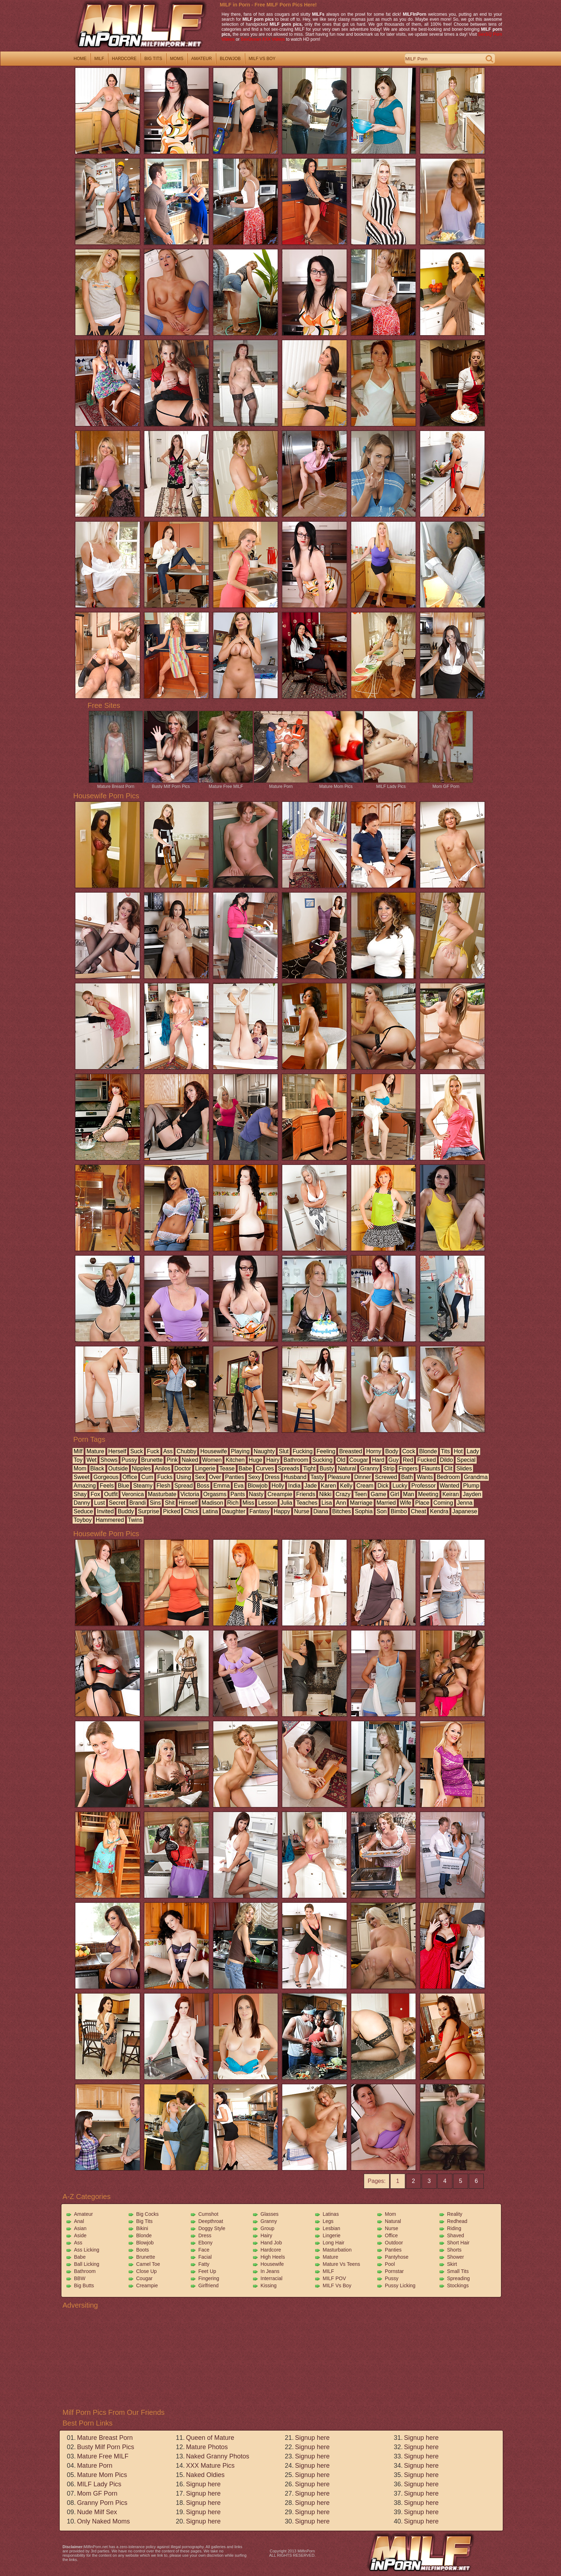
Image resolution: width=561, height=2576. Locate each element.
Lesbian (331, 2228)
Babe (80, 2257)
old (341, 1460)
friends (305, 1494)
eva (239, 1486)
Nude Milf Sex (97, 2512)
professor (423, 1486)
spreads (288, 1468)
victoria (189, 1494)
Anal (79, 2221)
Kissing (268, 2285)
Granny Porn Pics (102, 2502)
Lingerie (332, 2235)
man (408, 1494)
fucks (165, 1477)
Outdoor (394, 2242)
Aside (80, 2235)
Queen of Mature (210, 2437)
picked (171, 1511)
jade (310, 1486)
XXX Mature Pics (210, 2465)
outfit (111, 1494)
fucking (303, 1451)
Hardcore (270, 2250)
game (378, 1494)
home (80, 58)
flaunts (431, 1468)
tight (309, 1468)
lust (99, 1503)
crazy (343, 1494)
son (382, 1511)
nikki (325, 1494)
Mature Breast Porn (116, 784)
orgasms (215, 1494)
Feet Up (207, 2271)
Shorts (454, 2250)
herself (117, 1451)
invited (105, 1511)
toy (78, 1460)
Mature (330, 2257)
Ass (78, 2242)
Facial (205, 2257)
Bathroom (85, 2271)
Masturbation (337, 2250)
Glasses (269, 2214)
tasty (317, 1477)
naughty (264, 1451)
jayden (472, 1494)
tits (445, 1451)
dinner (362, 1477)
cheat (418, 1511)
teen (360, 1494)
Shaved (455, 2235)
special (466, 1460)
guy (393, 1460)
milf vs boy (262, 58)
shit (170, 1503)
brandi (137, 1503)
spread (183, 1486)
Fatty (203, 2264)
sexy (254, 1477)
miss (248, 1503)
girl (394, 1494)
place (422, 1503)
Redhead (457, 2221)
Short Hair (458, 2242)
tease (227, 1468)
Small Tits (458, 2271)
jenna (465, 1503)
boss (203, 1486)
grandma (476, 1477)
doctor (182, 1468)
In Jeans (269, 2271)
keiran (450, 1494)
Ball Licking (86, 2264)
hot (458, 1451)
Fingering (208, 2278)
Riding (454, 2228)
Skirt (452, 2264)
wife (405, 1503)
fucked (426, 1460)
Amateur (83, 2214)
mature (95, 1451)
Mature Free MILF (226, 784)
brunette (152, 1460)
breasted (350, 1451)
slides (464, 1468)
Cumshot (208, 2214)
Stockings (458, 2285)
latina (210, 1511)
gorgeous (105, 1477)
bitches (341, 1511)
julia (286, 1503)
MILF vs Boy (337, 2285)
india (294, 1486)
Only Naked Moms (103, 2521)
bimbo (399, 1511)
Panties (393, 2250)
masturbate (162, 1494)
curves (265, 1468)
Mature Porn (281, 784)
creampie (279, 1494)
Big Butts (84, 2285)
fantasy (259, 1511)
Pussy (391, 2278)
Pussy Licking (400, 2285)
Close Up (146, 2271)
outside (118, 1468)
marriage (361, 1503)
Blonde (144, 2235)
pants (237, 1494)
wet (91, 1460)
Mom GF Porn (446, 784)
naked (190, 1460)
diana (320, 1511)
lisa (327, 1503)
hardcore (124, 58)
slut (284, 1451)
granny (369, 1468)
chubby (186, 1451)
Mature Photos (207, 2447)
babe (245, 1468)
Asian (80, 2228)
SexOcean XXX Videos (263, 39)
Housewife (272, 2264)
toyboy (83, 1520)
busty (326, 1468)
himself (188, 1503)
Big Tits (144, 2221)
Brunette (145, 2257)
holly (278, 1486)
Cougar (144, 2278)
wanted (450, 1486)
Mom (390, 2214)
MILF (328, 2271)
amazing (85, 1486)
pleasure (339, 1477)
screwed (386, 1477)
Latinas (331, 2214)
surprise (148, 1511)
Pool (390, 2264)
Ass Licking (86, 2250)
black (97, 1468)
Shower (455, 2257)
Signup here (203, 2484)
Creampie (147, 2285)
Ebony (205, 2242)
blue (123, 1486)
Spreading (458, 2278)
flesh (163, 1486)
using (184, 1477)
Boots (142, 2250)
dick (382, 1486)
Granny (268, 2221)
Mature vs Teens (341, 2264)
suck (136, 1451)
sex (200, 1477)
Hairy (266, 2235)
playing (240, 1451)
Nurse (391, 2228)
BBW (79, 2278)
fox (95, 1494)
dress (272, 1477)
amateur (201, 58)
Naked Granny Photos (217, 2456)
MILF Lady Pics (391, 784)
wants (425, 1477)
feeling (326, 1451)
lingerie (205, 1468)
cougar (358, 1460)
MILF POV (334, 2278)
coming (443, 1503)
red (408, 1460)
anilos (162, 1468)
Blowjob (145, 2242)
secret (117, 1503)
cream (364, 1486)
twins (135, 1520)
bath (407, 1477)
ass (168, 1451)
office (130, 1477)
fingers (407, 1468)
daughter (233, 1511)
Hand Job (271, 2242)
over (215, 1477)
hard (378, 1460)
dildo (446, 1460)
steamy (142, 1486)
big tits (153, 58)
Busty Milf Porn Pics (171, 784)
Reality (454, 2214)
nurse (301, 1511)
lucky (399, 1486)
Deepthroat (210, 2221)
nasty (256, 1494)
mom (80, 1468)
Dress (205, 2235)
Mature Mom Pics (336, 784)
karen (328, 1486)
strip (388, 1468)
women (212, 1460)
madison (212, 1503)
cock (408, 1451)
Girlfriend (208, 2285)
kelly (346, 1486)
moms (176, 58)
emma (221, 1486)
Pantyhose (396, 2257)
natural (347, 1468)
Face (203, 2250)
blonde (428, 1451)
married (386, 1503)
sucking (322, 1460)
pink (172, 1460)
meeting (428, 1494)
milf (99, 58)
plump (471, 1486)
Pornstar (394, 2271)
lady (473, 1451)
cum (147, 1477)
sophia (364, 1511)
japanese (464, 1511)
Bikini (142, 2228)
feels (107, 1486)
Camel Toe (148, 2264)
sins (155, 1503)
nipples (141, 1468)
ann (341, 1503)
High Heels (272, 2257)
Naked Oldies (205, 2474)
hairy (272, 1460)
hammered (110, 1520)
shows (109, 1460)
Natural (393, 2221)
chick (191, 1511)
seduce (83, 1511)
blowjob (230, 58)
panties (234, 1477)
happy (282, 1511)
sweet (81, 1477)
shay (80, 1494)
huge (255, 1460)
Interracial (271, 2278)
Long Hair (333, 2242)
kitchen (234, 1460)
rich (233, 1503)
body (391, 1451)
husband (295, 1477)
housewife (213, 1451)
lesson (267, 1503)
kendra (439, 1511)
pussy (129, 1460)
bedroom (448, 1477)
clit (448, 1468)
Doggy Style (211, 2228)
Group (267, 2228)
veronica (132, 1494)
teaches (307, 1503)
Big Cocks (147, 2214)
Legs (328, 2221)
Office (391, 2235)
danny (82, 1503)
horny (373, 1451)
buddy (126, 1511)
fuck (153, 1451)
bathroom (295, 1460)
